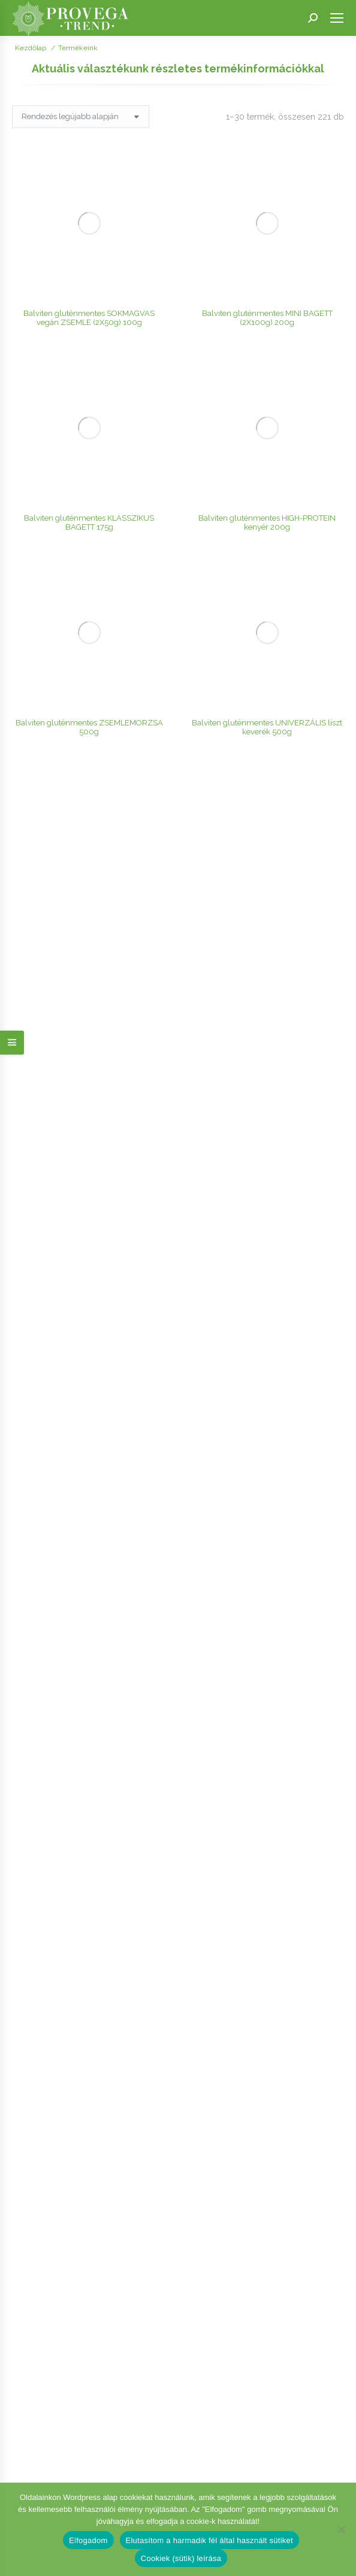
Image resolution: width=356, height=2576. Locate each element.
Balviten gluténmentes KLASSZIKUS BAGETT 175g (89, 234)
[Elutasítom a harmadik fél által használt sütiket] (341, 2529)
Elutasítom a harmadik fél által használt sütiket (209, 2540)
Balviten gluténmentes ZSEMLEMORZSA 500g (89, 294)
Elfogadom (88, 2540)
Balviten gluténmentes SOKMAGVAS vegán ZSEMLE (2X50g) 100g (89, 174)
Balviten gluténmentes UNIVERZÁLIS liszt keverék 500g (267, 294)
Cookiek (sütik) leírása (181, 2558)
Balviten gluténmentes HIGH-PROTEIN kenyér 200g (267, 234)
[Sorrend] (80, 116)
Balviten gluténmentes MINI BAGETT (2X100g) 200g (267, 174)
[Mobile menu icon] (337, 18)
